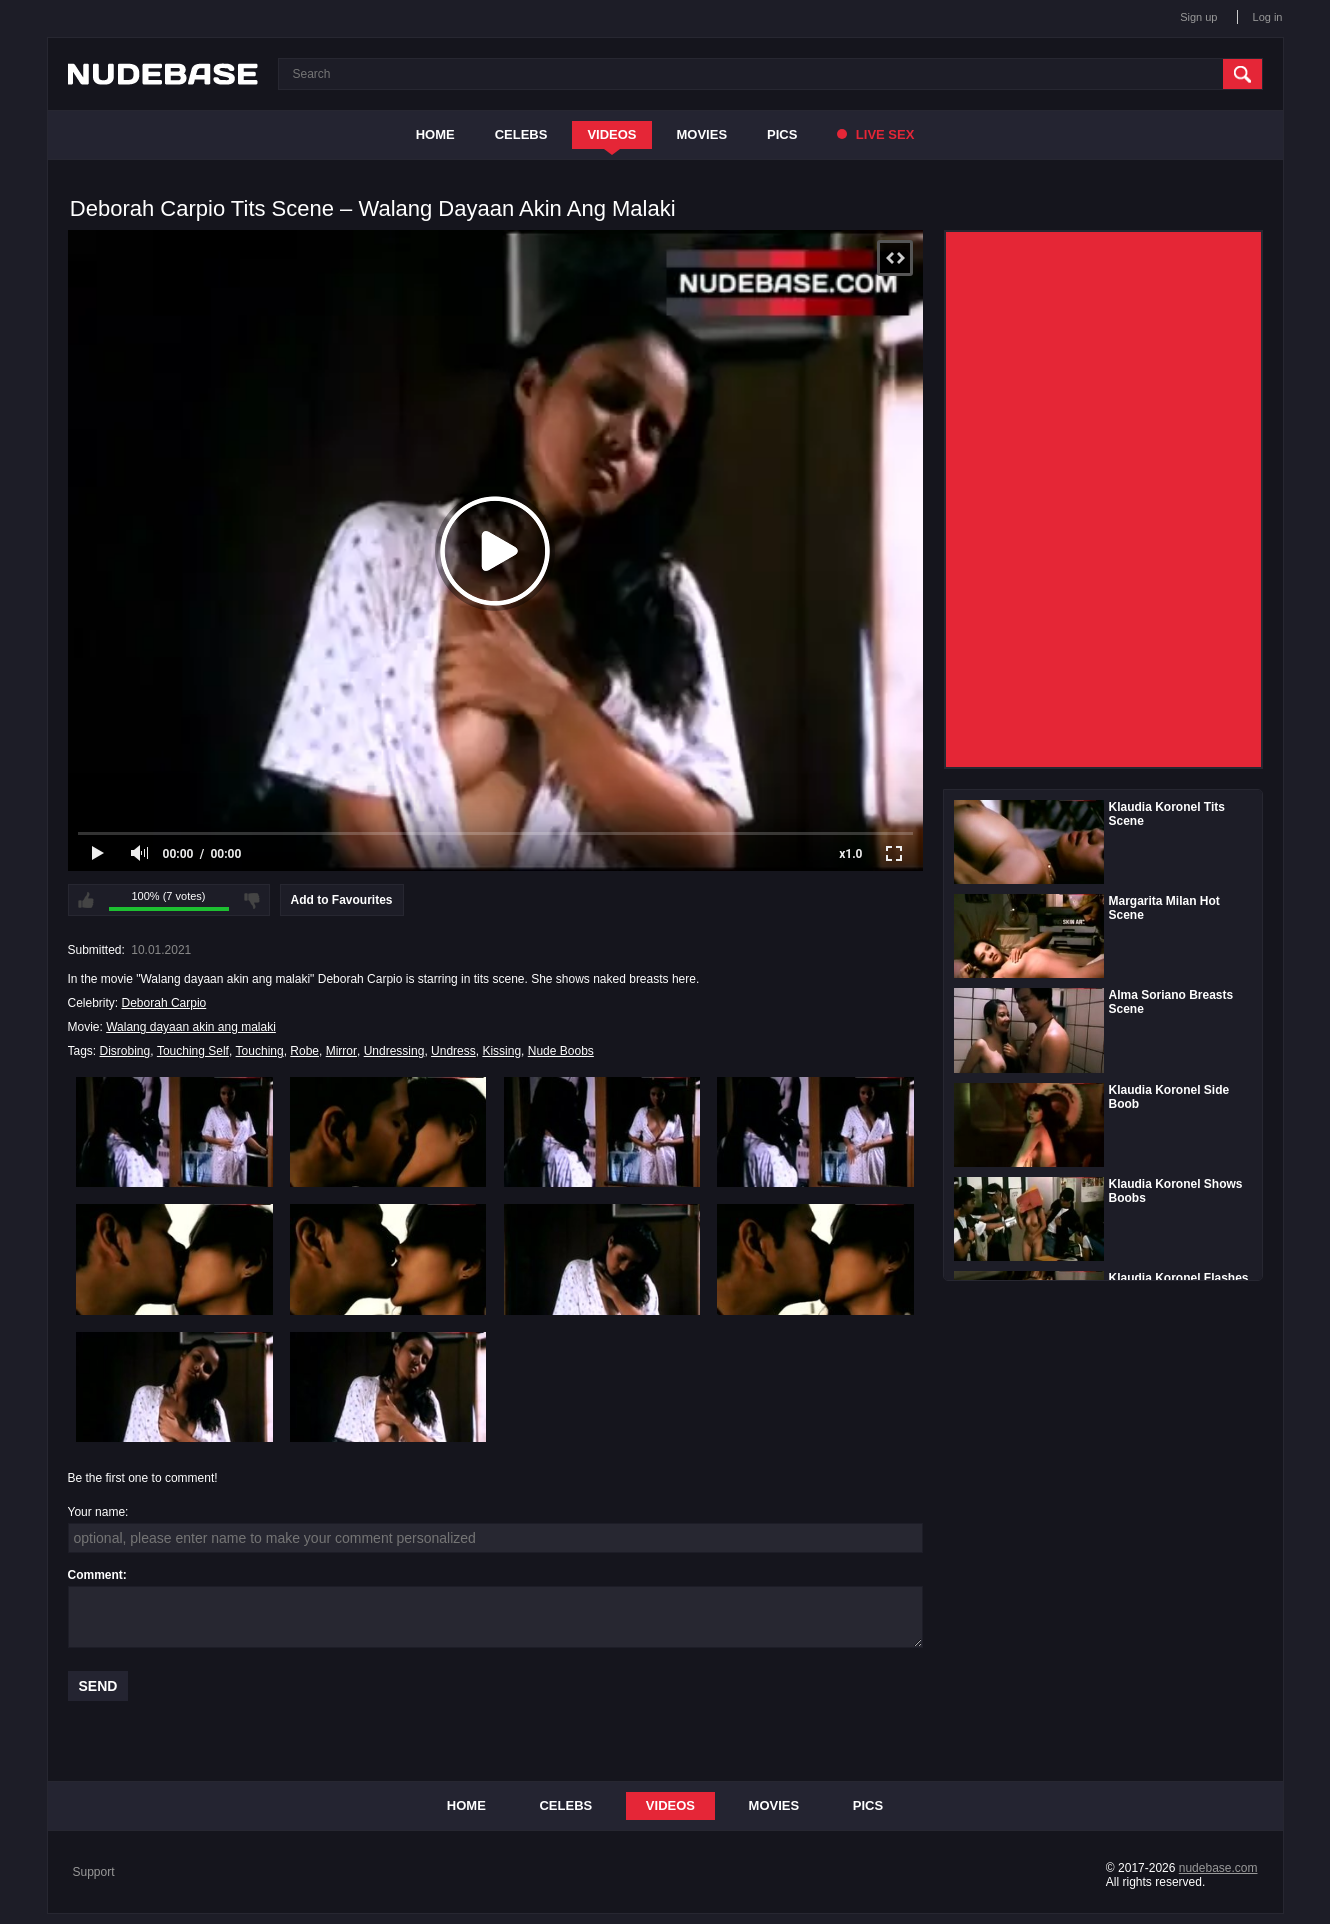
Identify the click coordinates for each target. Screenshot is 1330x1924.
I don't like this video (252, 900)
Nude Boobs (561, 1051)
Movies (702, 134)
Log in (1268, 17)
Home (435, 134)
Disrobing (125, 1051)
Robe (304, 1051)
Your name (97, 1512)
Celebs (521, 134)
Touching (260, 1051)
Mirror (341, 1051)
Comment (95, 1575)
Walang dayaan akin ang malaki (191, 1027)
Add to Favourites (342, 900)
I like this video (86, 900)
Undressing (394, 1051)
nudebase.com (1218, 1868)
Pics (782, 134)
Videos (611, 134)
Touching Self (193, 1051)
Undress (453, 1051)
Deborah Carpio (164, 1003)
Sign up (1198, 17)
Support (94, 1872)
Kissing (501, 1051)
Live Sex (875, 134)
